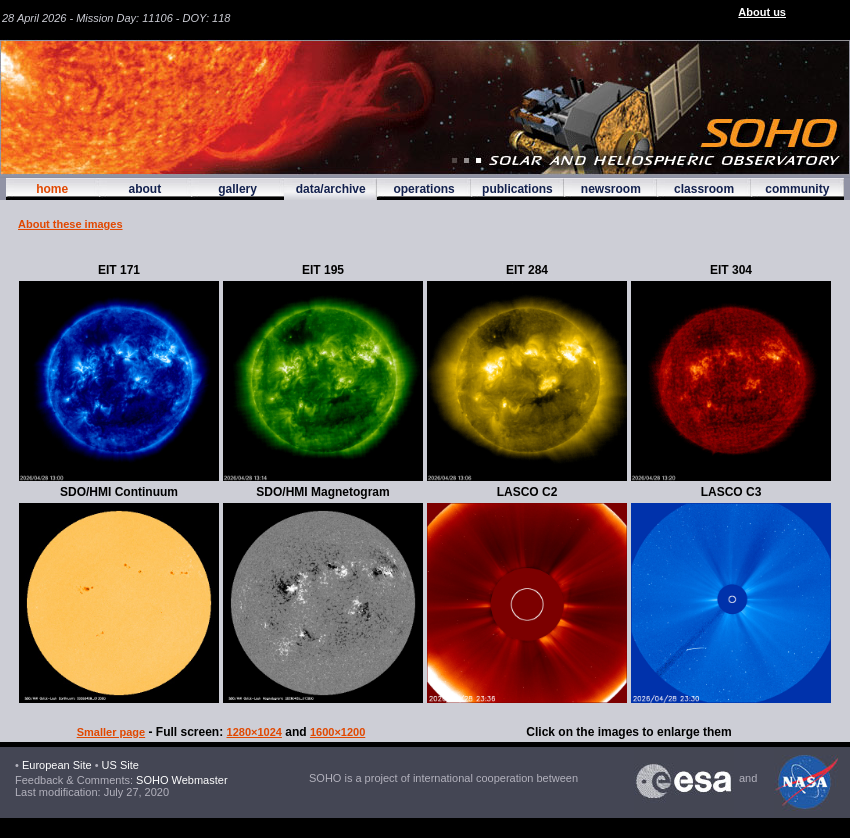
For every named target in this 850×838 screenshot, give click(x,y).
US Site (120, 765)
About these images (70, 224)
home (52, 189)
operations (423, 189)
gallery (237, 189)
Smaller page (111, 732)
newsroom (611, 189)
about (144, 189)
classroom (704, 189)
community (797, 189)
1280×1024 (254, 732)
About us (762, 12)
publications (517, 189)
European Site (57, 765)
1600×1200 (337, 732)
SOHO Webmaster (180, 780)
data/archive (331, 189)
